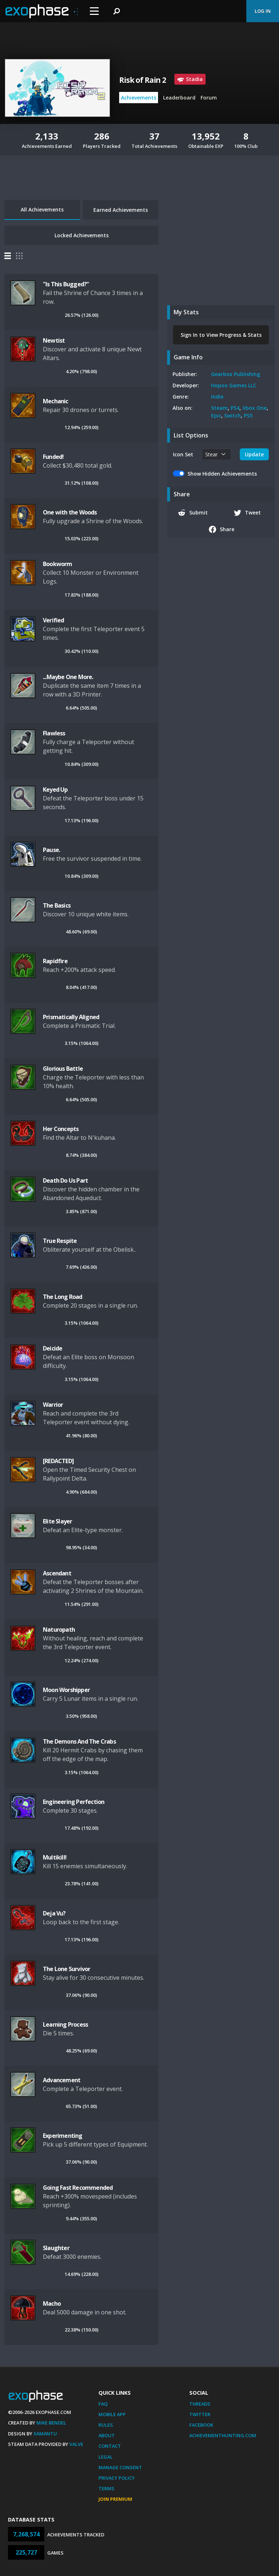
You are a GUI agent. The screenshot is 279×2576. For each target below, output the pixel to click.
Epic (216, 415)
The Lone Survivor (66, 1969)
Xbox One (254, 407)
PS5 (248, 415)
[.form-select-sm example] (216, 454)
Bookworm (57, 564)
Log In (263, 11)
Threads (199, 2404)
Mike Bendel (51, 2422)
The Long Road (62, 1297)
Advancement (61, 2080)
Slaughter (56, 2248)
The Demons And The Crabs (79, 1741)
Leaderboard (179, 97)
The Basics (56, 905)
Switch (232, 415)
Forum (209, 97)
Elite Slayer (57, 1521)
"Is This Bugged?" (66, 284)
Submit (193, 512)
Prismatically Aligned (71, 1017)
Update (254, 454)
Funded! (53, 457)
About (106, 2435)
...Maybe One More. (68, 677)
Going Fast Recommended (78, 2188)
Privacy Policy (116, 2478)
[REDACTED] (58, 1461)
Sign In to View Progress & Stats (221, 334)
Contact (109, 2446)
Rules (105, 2425)
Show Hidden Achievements (222, 473)
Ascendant (57, 1573)
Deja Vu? (54, 1913)
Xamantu (45, 2433)
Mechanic (55, 401)
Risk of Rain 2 (142, 80)
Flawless (54, 733)
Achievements (138, 97)
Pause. (51, 850)
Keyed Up (55, 790)
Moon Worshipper (66, 1690)
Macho (52, 2304)
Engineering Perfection (73, 1802)
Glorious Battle (63, 1069)
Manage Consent (120, 2467)
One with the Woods (70, 512)
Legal (105, 2457)
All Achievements (42, 209)
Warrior (53, 1405)
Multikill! (54, 1857)
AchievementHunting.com (222, 2435)
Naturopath (59, 1630)
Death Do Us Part (65, 1180)
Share (222, 529)
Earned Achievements (120, 209)
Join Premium (115, 2499)
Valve (76, 2444)
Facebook (201, 2425)
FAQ (103, 2404)
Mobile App (112, 2414)
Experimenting (62, 2136)
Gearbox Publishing (235, 374)
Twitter (199, 2414)
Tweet (247, 512)
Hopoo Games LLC (233, 385)
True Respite (60, 1241)
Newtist (54, 340)
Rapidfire (55, 961)
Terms (106, 2488)
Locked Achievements (81, 235)
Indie (217, 396)
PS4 (235, 407)
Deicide (52, 1348)
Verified (53, 620)
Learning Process (65, 2024)
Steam (219, 407)
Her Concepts (60, 1129)
